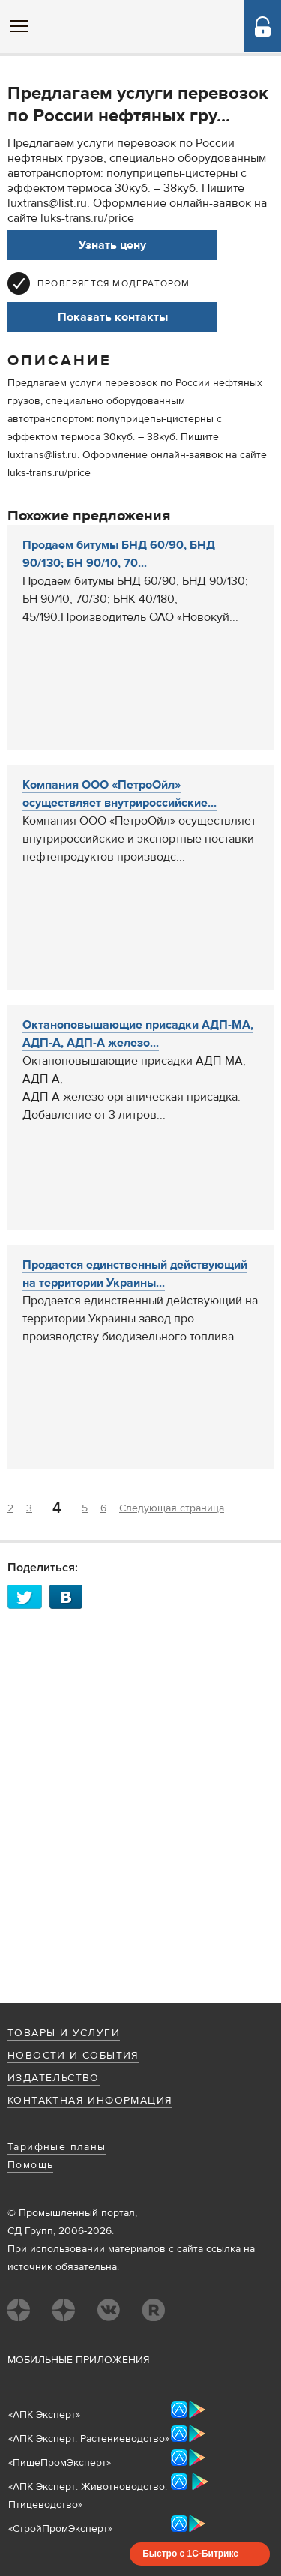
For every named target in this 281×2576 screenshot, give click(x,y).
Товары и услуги (63, 2033)
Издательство (53, 2078)
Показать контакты (113, 317)
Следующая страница (171, 1508)
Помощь (30, 2165)
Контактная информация (89, 2100)
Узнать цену (112, 245)
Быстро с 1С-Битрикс (190, 2553)
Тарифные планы (56, 2147)
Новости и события (73, 2055)
